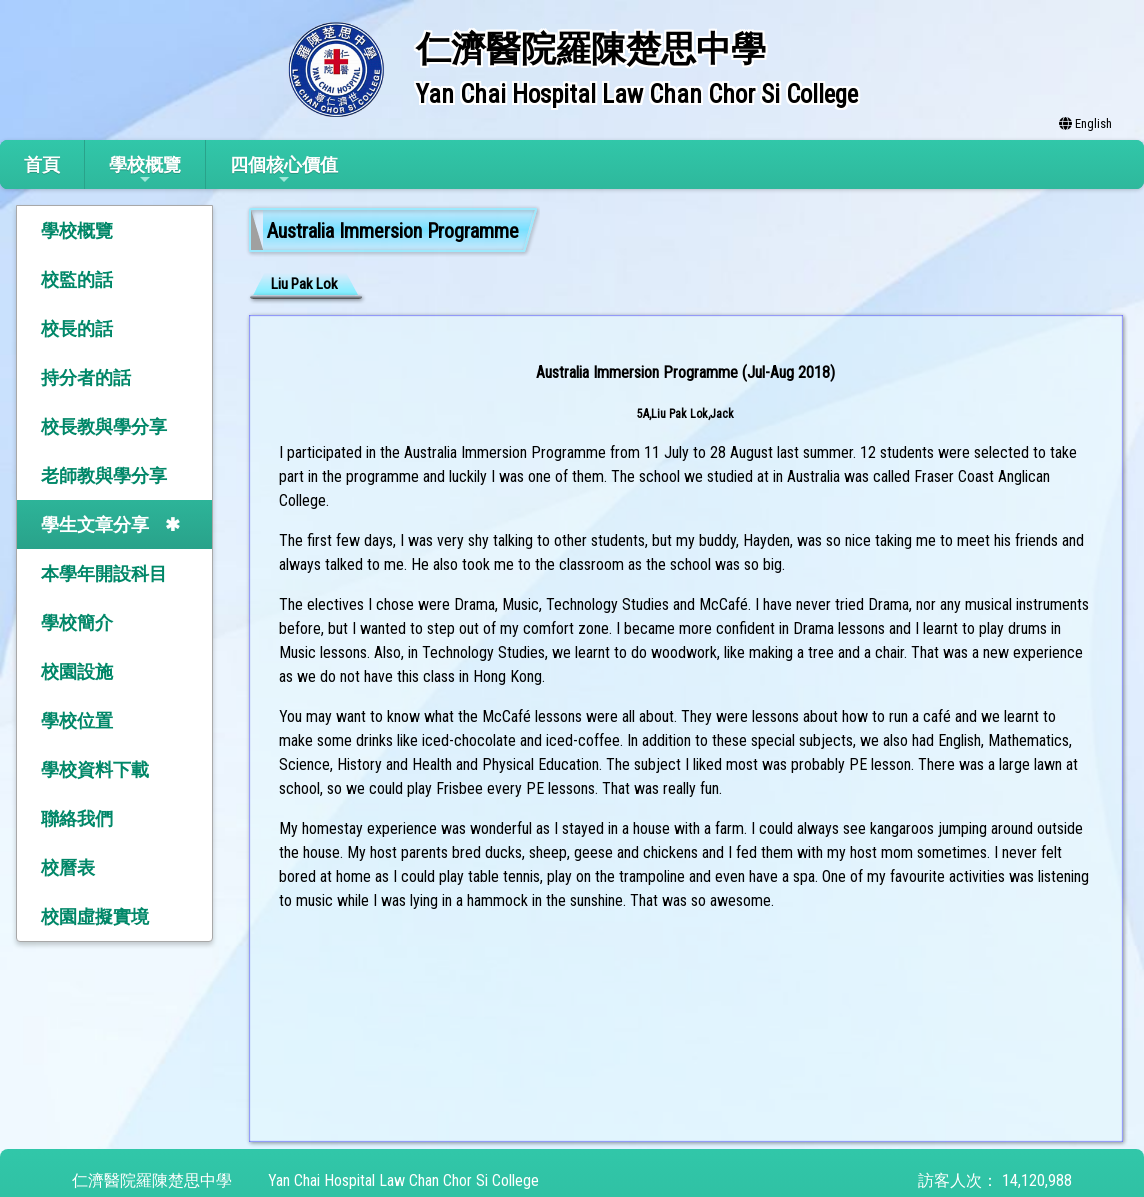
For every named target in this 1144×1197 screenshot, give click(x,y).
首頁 (42, 164)
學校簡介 (77, 622)
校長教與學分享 (104, 426)
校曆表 (68, 867)
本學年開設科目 (104, 573)
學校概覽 (145, 170)
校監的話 (77, 279)
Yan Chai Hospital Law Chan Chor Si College (403, 1180)
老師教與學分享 (104, 475)
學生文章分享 (95, 524)
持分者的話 (86, 377)
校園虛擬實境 (95, 916)
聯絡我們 (77, 818)
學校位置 (77, 720)
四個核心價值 (284, 170)
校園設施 (77, 671)
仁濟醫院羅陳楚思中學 (152, 1180)
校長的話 (77, 328)
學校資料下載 (95, 769)
